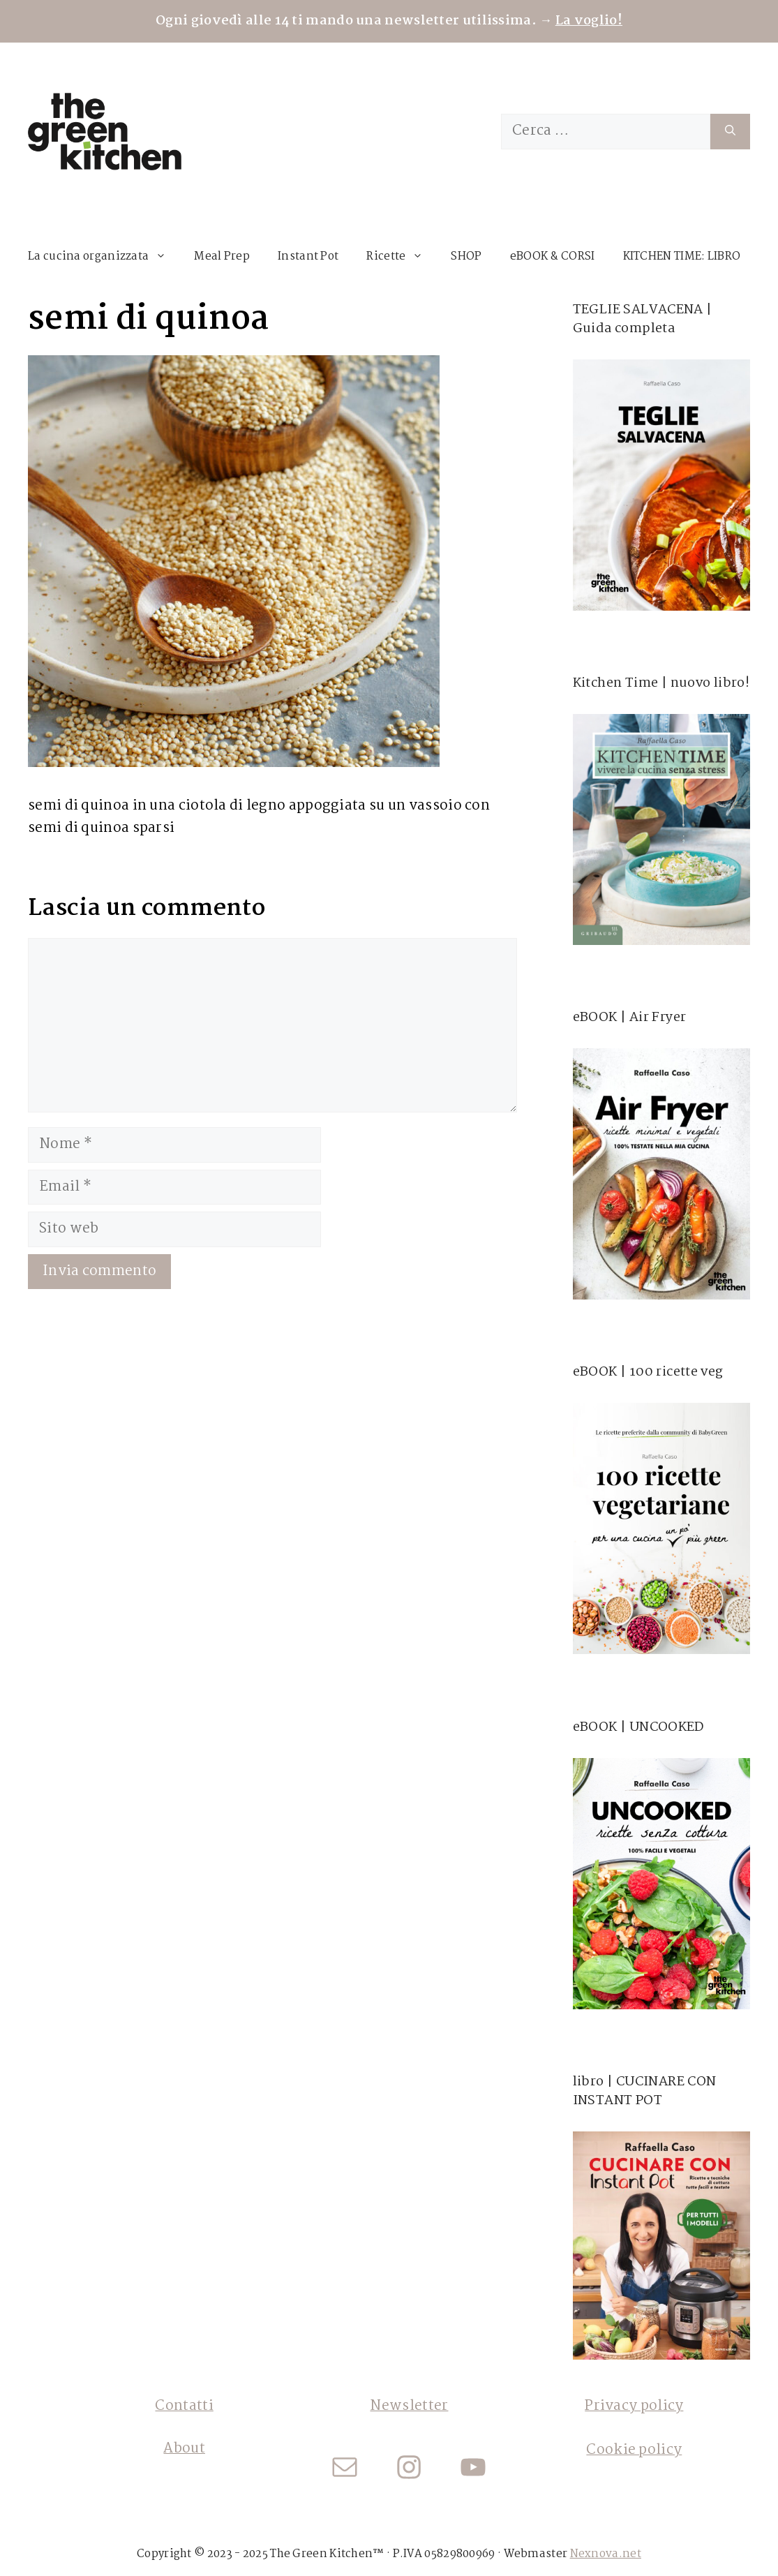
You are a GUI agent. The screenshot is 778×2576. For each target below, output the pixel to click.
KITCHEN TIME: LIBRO (682, 256)
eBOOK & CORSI (552, 256)
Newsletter (409, 2406)
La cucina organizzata (104, 257)
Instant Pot (308, 256)
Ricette (401, 257)
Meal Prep (222, 256)
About (184, 2449)
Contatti (184, 2406)
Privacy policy (634, 2406)
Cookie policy (634, 2450)
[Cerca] (730, 131)
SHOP (466, 256)
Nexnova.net (605, 2554)
